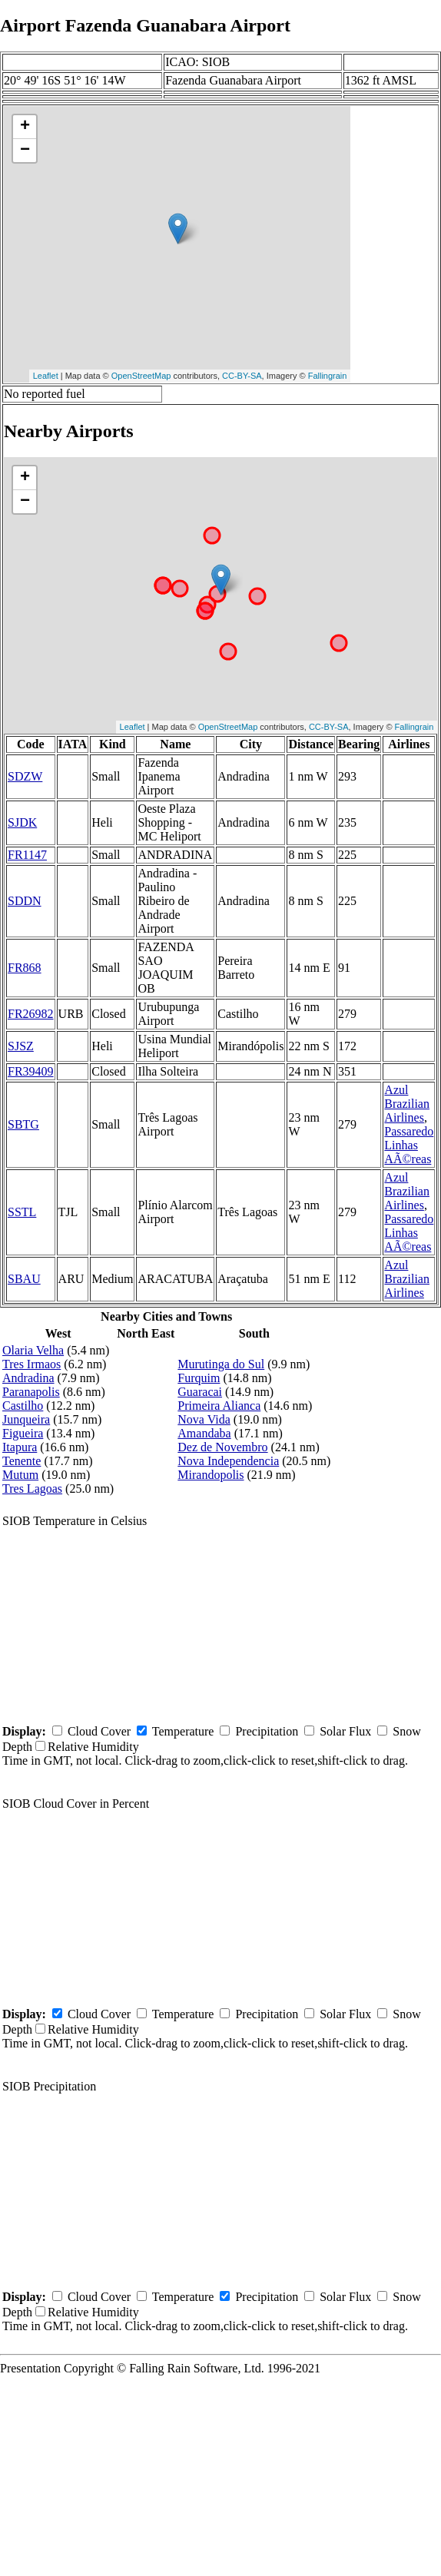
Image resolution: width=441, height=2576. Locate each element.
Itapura (19, 1447)
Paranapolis (31, 1391)
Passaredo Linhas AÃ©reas (408, 1145)
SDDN (24, 900)
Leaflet (45, 375)
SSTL (22, 1211)
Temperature (183, 1731)
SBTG (23, 1124)
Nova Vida (203, 1419)
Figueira (22, 1433)
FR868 (24, 967)
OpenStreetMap (141, 375)
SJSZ (21, 1046)
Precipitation (266, 1731)
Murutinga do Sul (220, 1364)
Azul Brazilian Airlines (406, 1103)
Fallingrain (327, 375)
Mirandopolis (210, 1474)
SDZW (25, 776)
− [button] (25, 150)
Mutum (20, 1474)
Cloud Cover (99, 1731)
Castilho (22, 1405)
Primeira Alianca (218, 1405)
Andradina (28, 1377)
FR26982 (31, 1013)
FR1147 (27, 854)
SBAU (24, 1278)
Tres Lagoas (32, 1488)
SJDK (22, 822)
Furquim (198, 1377)
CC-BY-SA (242, 375)
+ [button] (25, 126)
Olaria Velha (33, 1350)
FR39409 (31, 1071)
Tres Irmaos (31, 1364)
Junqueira (26, 1419)
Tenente (21, 1460)
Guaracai (199, 1391)
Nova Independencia (228, 1460)
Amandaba (203, 1433)
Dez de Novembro (222, 1447)
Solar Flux (345, 1731)
